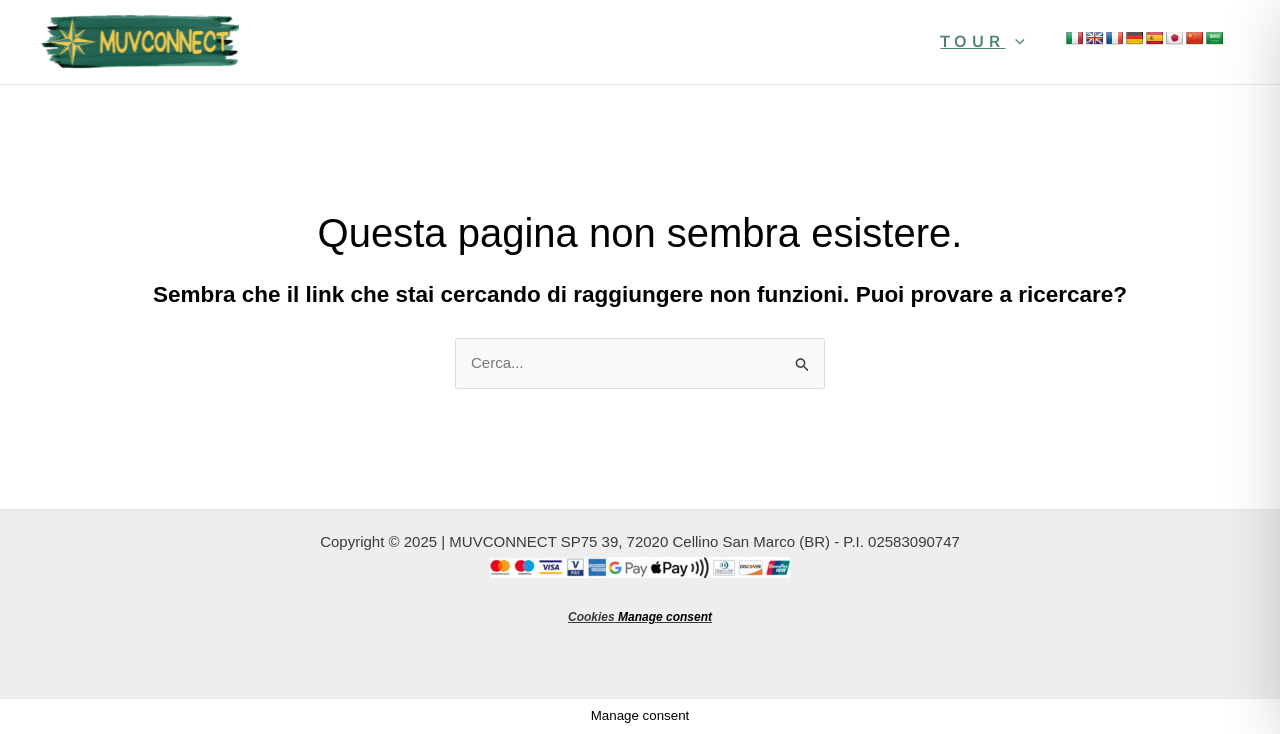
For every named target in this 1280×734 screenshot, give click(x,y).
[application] (1015, 42)
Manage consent (665, 617)
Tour (982, 42)
